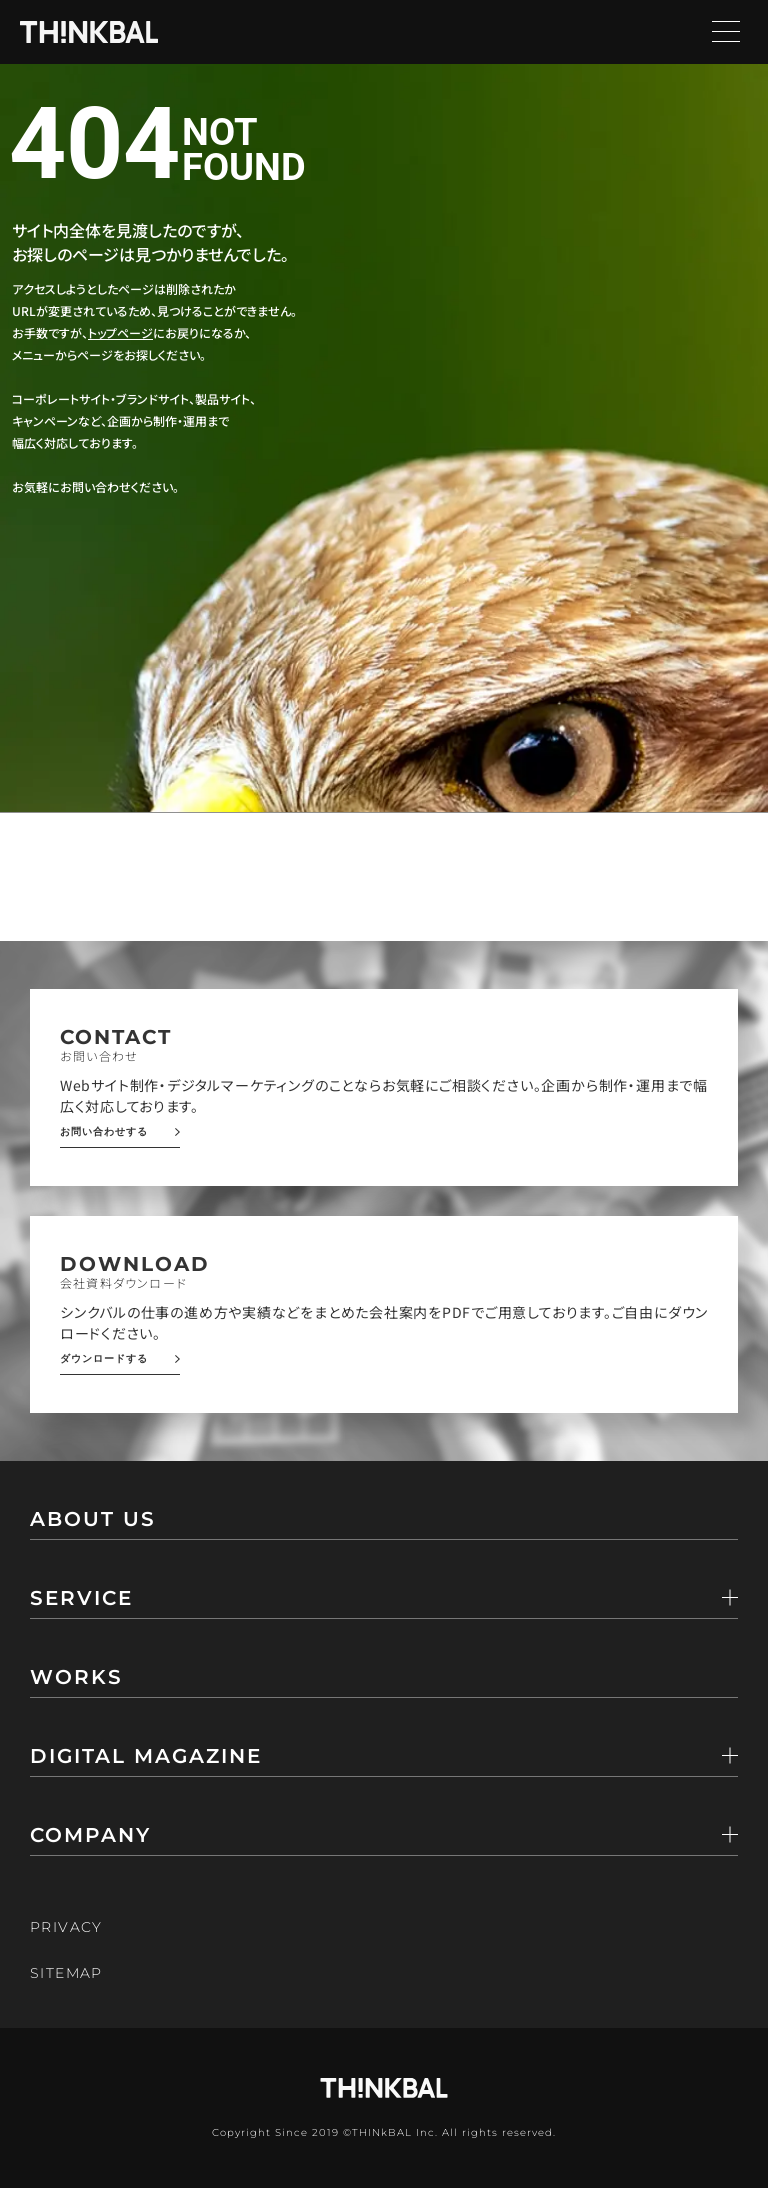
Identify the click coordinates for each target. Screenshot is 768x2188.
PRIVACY (66, 1927)
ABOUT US (93, 1520)
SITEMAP (66, 1973)
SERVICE (81, 1599)
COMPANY (90, 1836)
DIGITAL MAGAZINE (146, 1757)
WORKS (76, 1678)
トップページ (120, 332)
